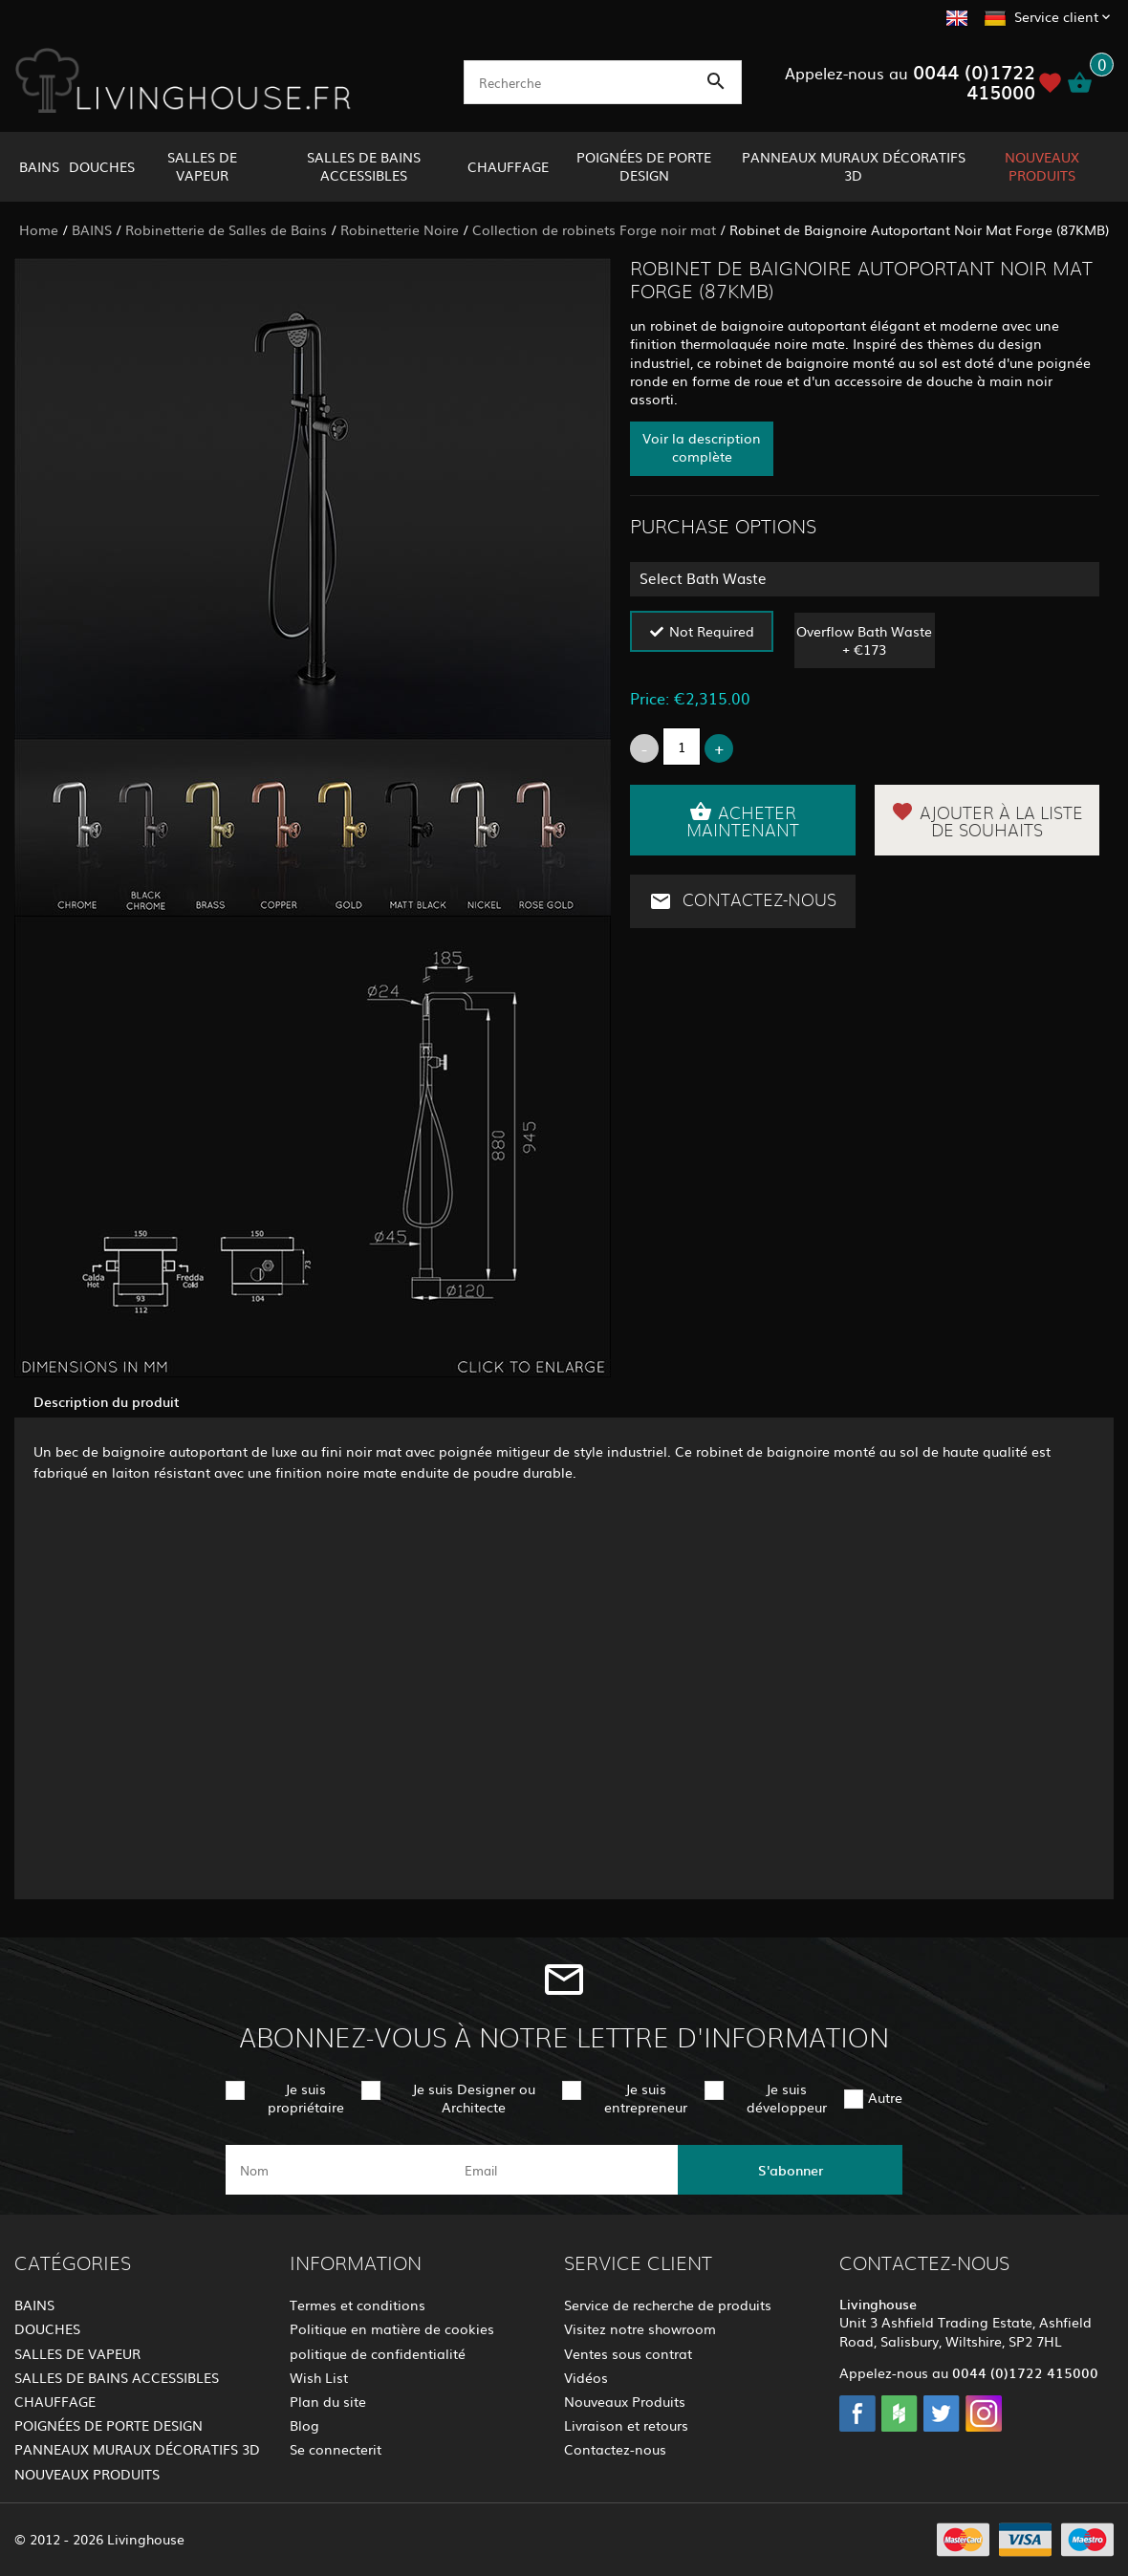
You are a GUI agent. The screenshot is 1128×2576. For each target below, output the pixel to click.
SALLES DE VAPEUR (202, 165)
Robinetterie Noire (399, 229)
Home (38, 229)
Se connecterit (335, 2448)
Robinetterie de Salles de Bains (226, 229)
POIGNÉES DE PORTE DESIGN (643, 165)
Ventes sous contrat (628, 2353)
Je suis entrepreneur (645, 2097)
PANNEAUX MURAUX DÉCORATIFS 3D (853, 165)
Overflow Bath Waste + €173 (864, 640)
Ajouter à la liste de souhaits (987, 820)
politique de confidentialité (378, 2353)
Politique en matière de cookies (392, 2328)
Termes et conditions (357, 2304)
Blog (304, 2425)
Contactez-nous (742, 901)
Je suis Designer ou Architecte (473, 2097)
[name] (338, 2170)
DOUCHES (102, 166)
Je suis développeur (787, 2097)
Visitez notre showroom (640, 2328)
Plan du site (328, 2401)
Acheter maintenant (742, 820)
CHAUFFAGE (508, 166)
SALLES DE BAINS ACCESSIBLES (364, 165)
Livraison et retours (626, 2425)
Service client (1056, 16)
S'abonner (790, 2169)
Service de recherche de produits (667, 2304)
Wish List (319, 2377)
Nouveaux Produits (624, 2401)
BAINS (39, 166)
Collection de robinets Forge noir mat (594, 229)
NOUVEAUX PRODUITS (1042, 165)
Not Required (711, 630)
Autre (885, 2097)
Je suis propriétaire (306, 2097)
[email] (562, 2170)
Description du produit (106, 1401)
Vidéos (586, 2377)
